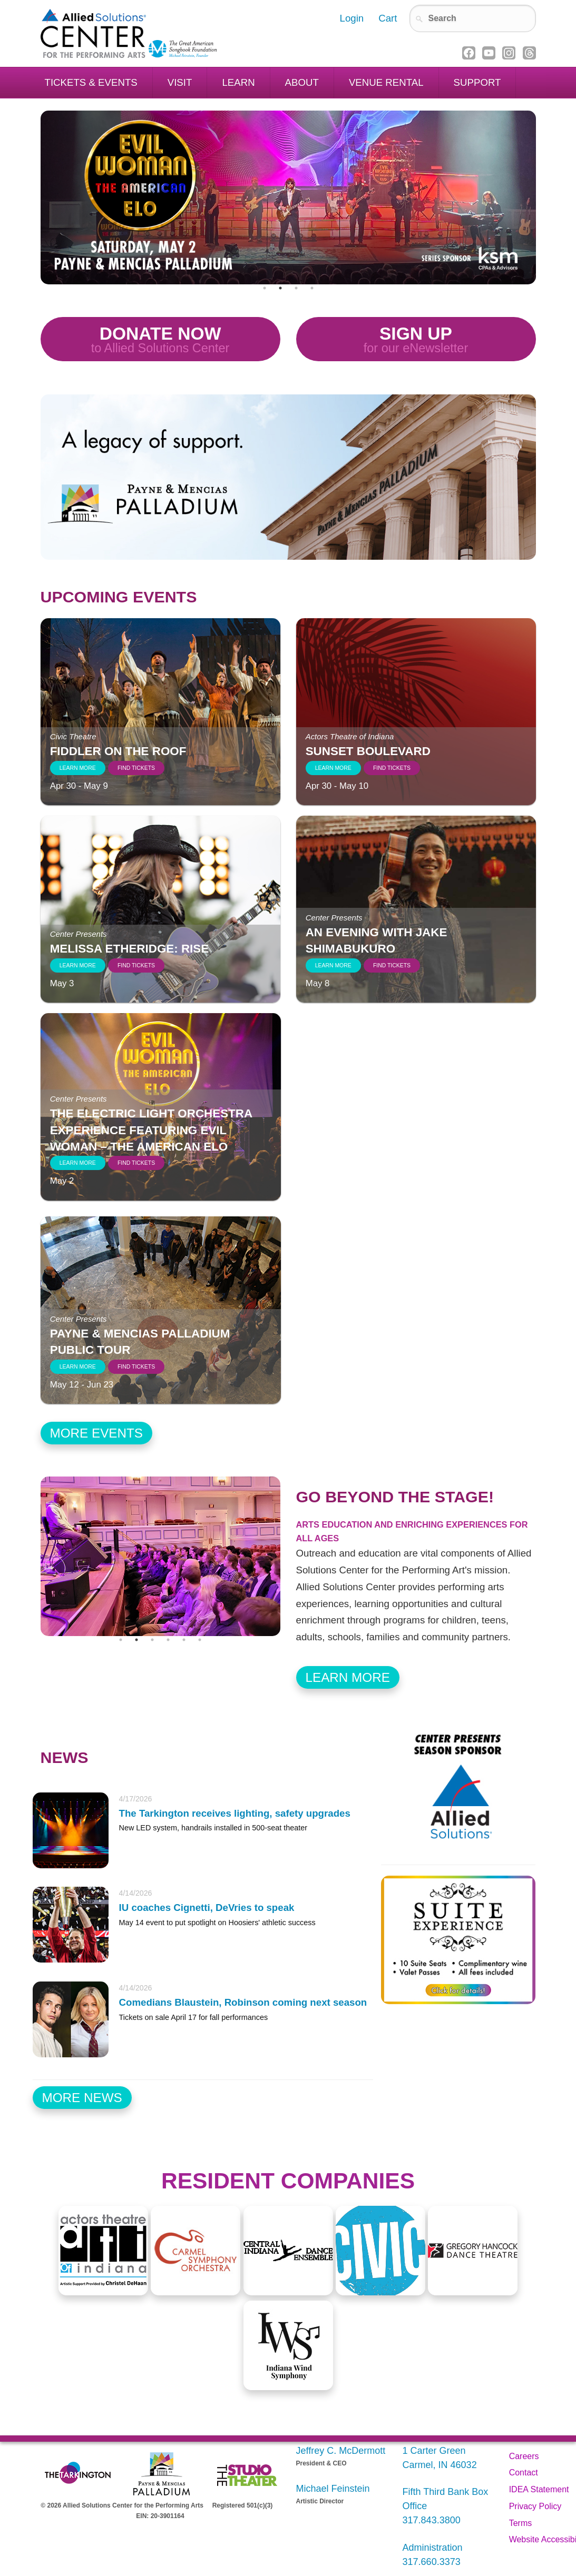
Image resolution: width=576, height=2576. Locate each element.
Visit (180, 82)
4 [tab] (312, 288)
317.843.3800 (432, 2520)
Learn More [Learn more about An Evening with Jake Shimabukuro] (333, 965)
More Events (96, 1433)
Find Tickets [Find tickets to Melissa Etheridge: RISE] (136, 965)
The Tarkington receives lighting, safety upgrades (234, 1813)
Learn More (348, 1677)
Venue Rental (386, 82)
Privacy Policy (535, 2506)
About (302, 82)
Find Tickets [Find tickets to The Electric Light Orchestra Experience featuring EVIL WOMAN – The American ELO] (136, 1163)
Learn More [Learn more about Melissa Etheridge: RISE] (78, 965)
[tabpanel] (288, 197)
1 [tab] (264, 288)
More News (82, 2097)
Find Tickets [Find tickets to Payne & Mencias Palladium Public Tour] (136, 1367)
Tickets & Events (91, 82)
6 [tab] (199, 1639)
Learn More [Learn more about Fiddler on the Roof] (78, 768)
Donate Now (160, 340)
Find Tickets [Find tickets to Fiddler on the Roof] (136, 768)
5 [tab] (184, 1639)
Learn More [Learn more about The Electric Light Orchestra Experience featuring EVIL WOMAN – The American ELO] (78, 1163)
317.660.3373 (432, 2562)
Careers (524, 2456)
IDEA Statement (539, 2489)
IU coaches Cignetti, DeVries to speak (207, 1907)
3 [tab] (296, 288)
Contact (523, 2472)
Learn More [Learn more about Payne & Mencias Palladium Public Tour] (78, 1367)
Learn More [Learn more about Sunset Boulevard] (333, 768)
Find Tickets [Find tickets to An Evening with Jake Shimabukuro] (392, 965)
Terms (520, 2523)
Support (477, 82)
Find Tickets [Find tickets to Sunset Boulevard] (392, 768)
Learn (238, 82)
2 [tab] (280, 288)
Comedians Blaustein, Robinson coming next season (243, 2002)
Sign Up (416, 340)
